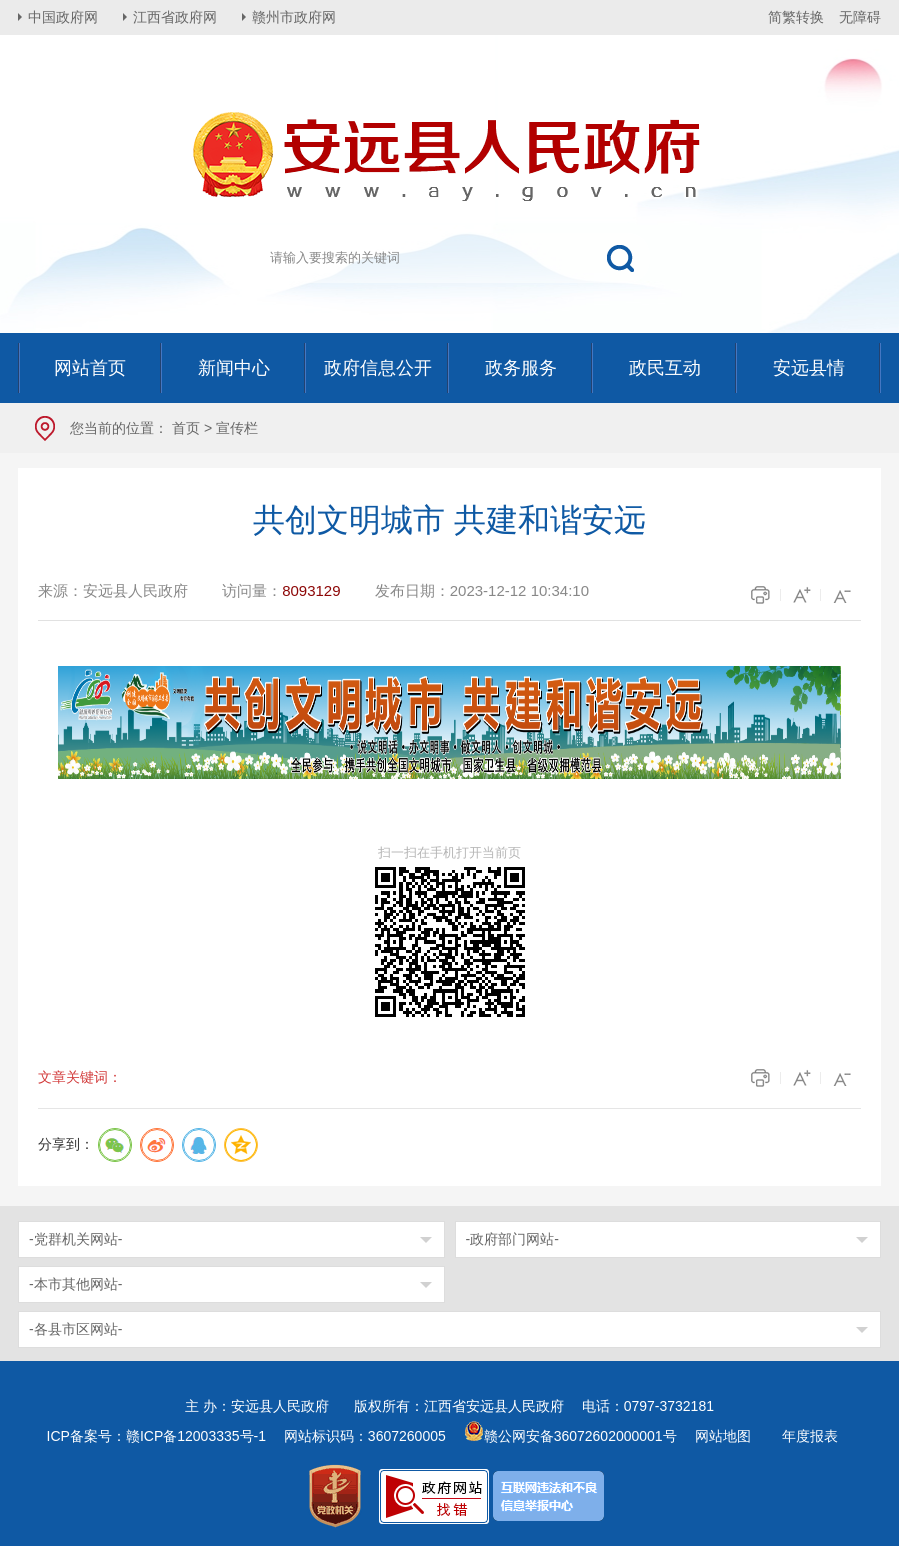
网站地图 (723, 1436)
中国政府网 (63, 17)
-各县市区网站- (75, 1329)
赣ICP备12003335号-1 (196, 1436)
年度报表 (810, 1436)
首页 (186, 428)
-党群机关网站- (75, 1239)
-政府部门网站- (512, 1239)
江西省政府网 (175, 17)
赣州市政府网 (294, 17)
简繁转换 (796, 17)
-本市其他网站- (75, 1284)
